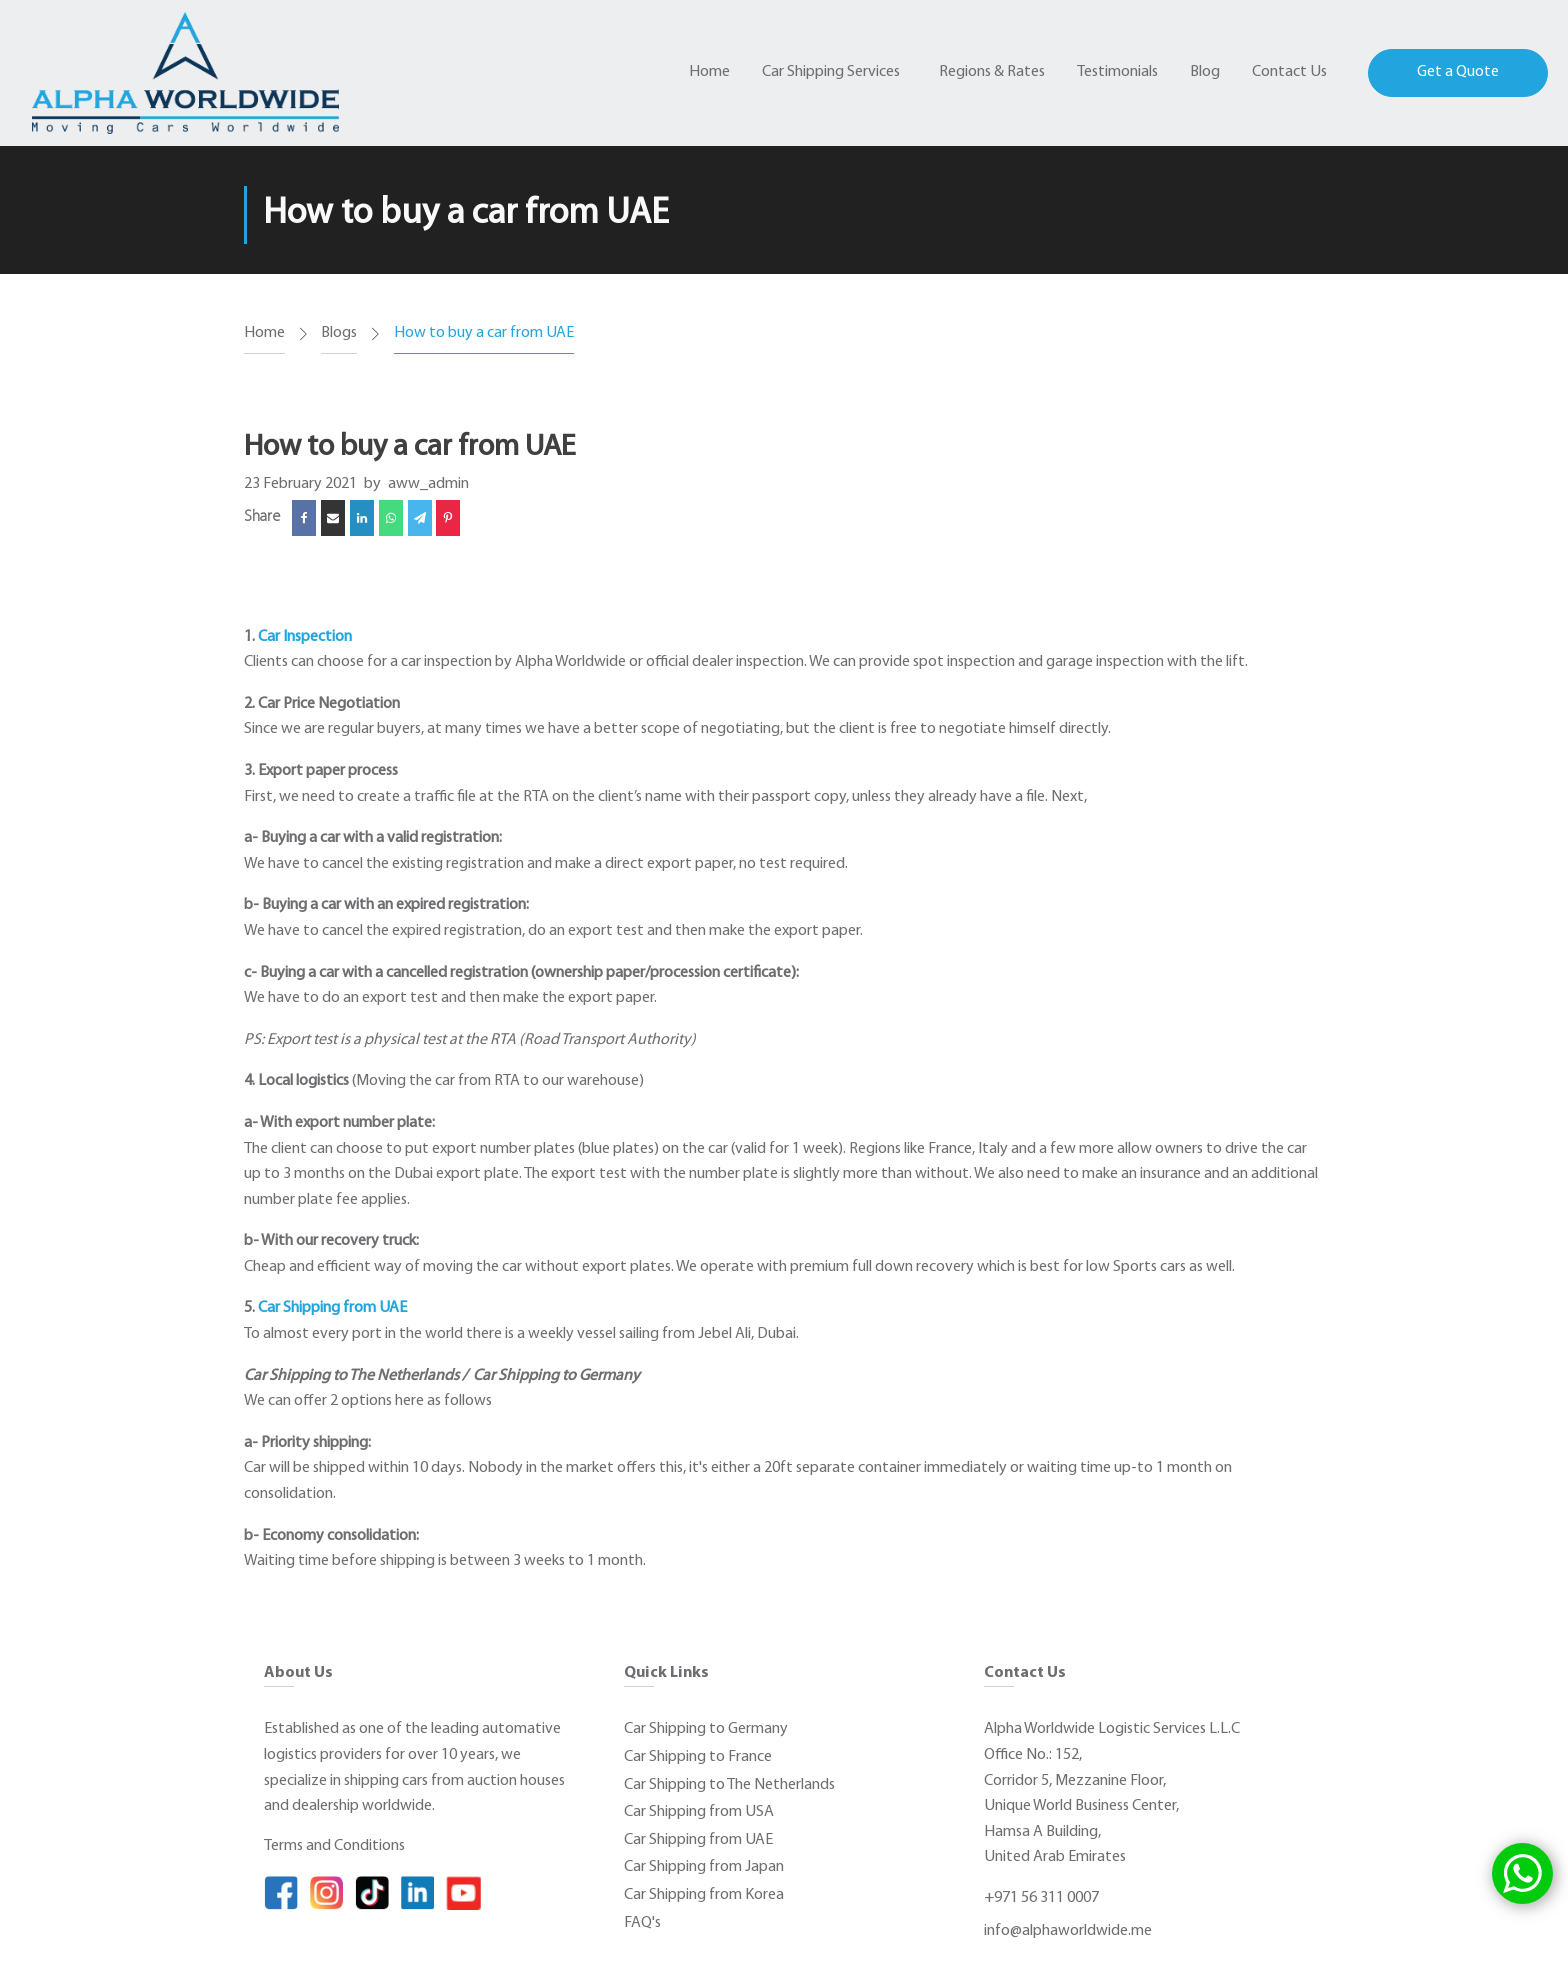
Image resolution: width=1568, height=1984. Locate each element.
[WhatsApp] (391, 518)
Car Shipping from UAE (332, 1308)
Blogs (339, 333)
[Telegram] (420, 518)
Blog (1205, 72)
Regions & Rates (992, 72)
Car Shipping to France (698, 1757)
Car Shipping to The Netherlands (729, 1785)
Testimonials (1117, 72)
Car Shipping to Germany (706, 1729)
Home (709, 72)
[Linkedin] (362, 518)
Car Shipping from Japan (704, 1867)
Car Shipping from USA (699, 1812)
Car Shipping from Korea (704, 1895)
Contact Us (1289, 72)
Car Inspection (305, 637)
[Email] (333, 518)
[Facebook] (304, 518)
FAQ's (642, 1923)
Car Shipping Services (831, 72)
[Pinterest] (448, 518)
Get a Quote (1458, 72)
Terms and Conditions (334, 1846)
